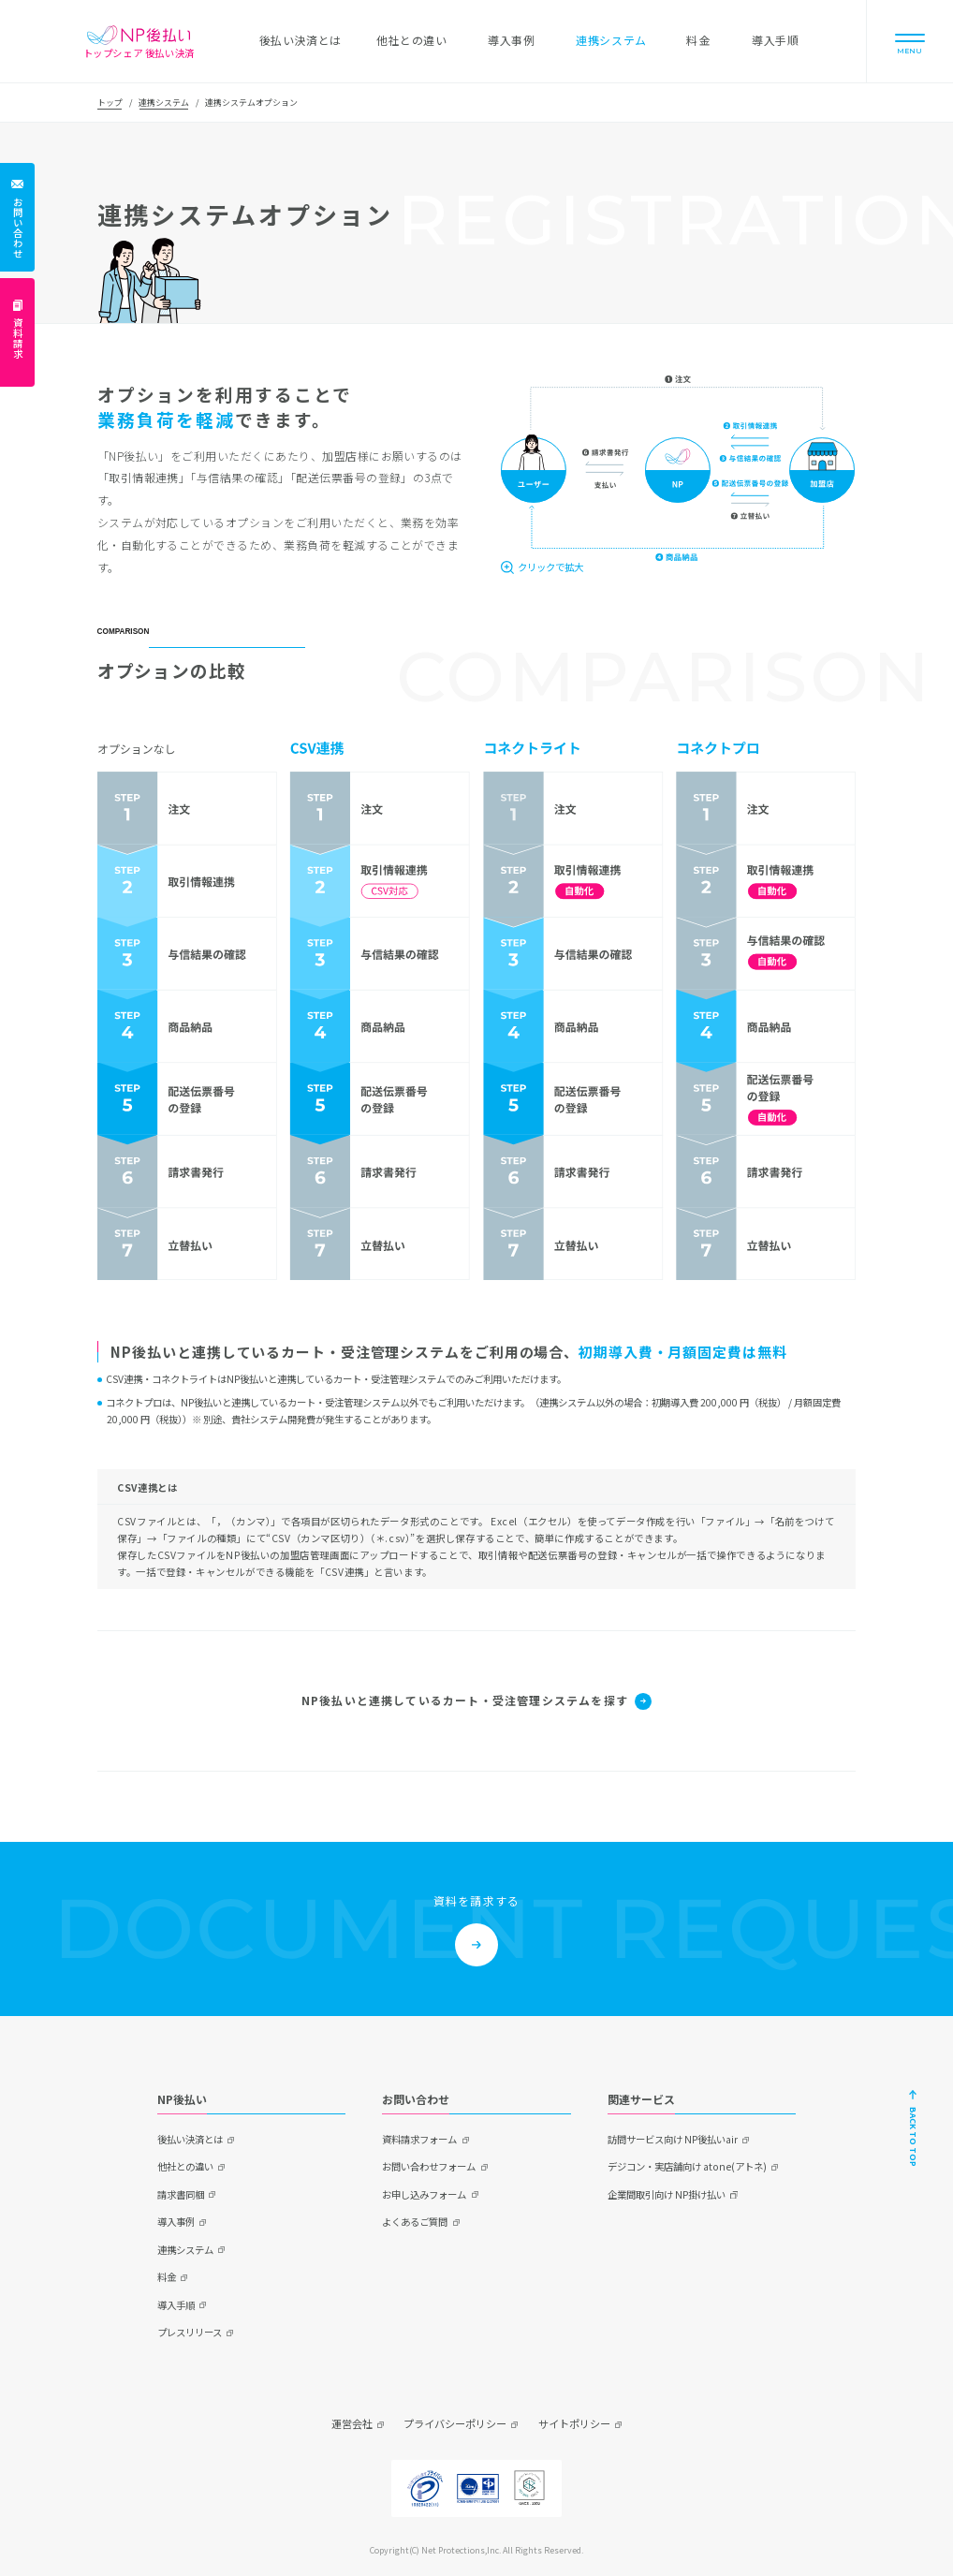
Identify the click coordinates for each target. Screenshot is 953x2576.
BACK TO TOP (913, 2137)
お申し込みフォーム (424, 2194)
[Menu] (910, 41)
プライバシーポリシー (454, 2423)
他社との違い (185, 2166)
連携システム (164, 102)
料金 (166, 2277)
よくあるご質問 (414, 2222)
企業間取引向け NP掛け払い (667, 2194)
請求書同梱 (180, 2194)
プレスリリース (189, 2332)
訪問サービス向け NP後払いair (673, 2139)
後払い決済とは (190, 2139)
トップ (110, 102)
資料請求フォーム (419, 2139)
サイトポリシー (574, 2423)
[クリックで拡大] (542, 567)
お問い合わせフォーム (429, 2166)
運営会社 (352, 2423)
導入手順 (176, 2305)
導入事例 (176, 2222)
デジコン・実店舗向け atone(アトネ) (687, 2166)
